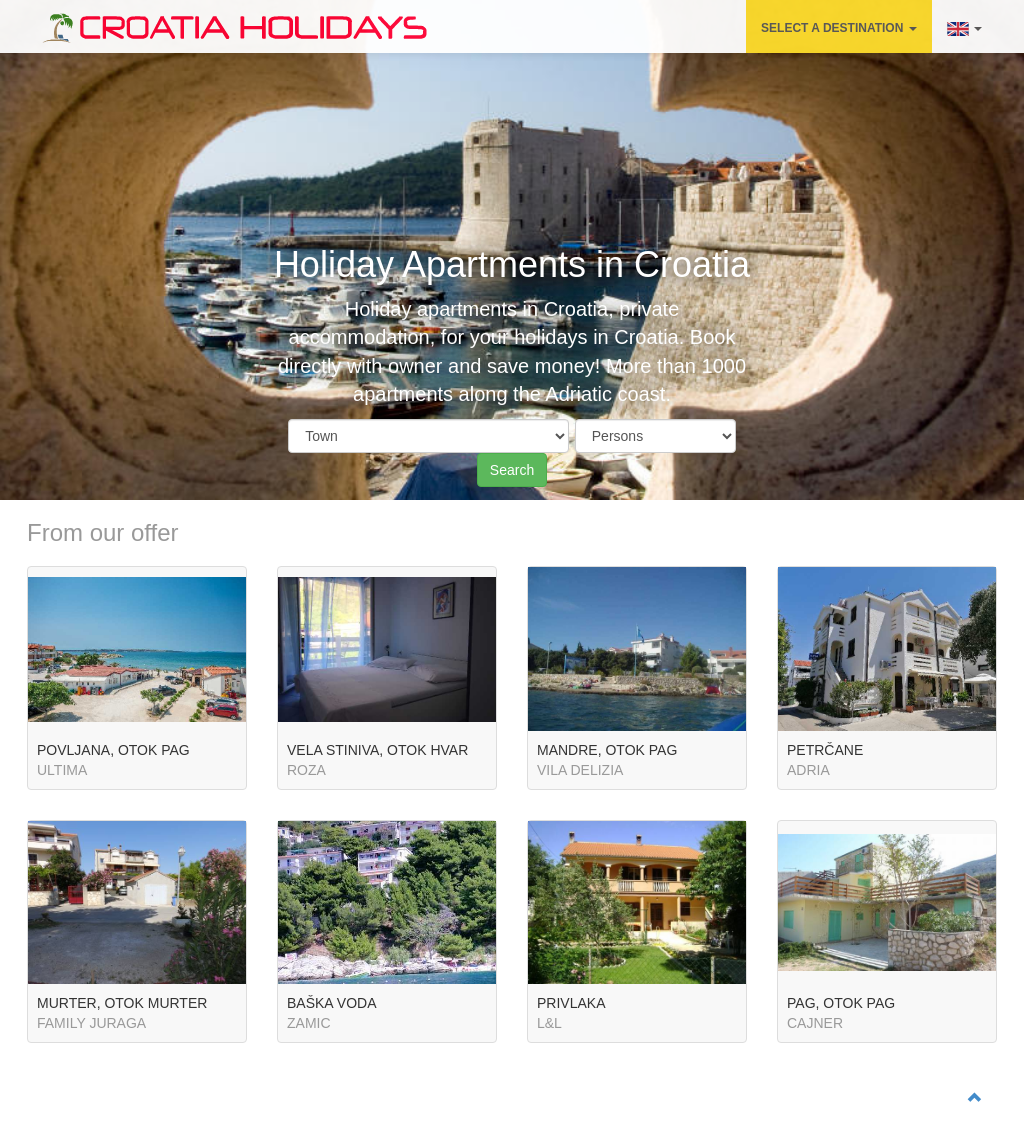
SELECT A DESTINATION (839, 28)
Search (512, 470)
